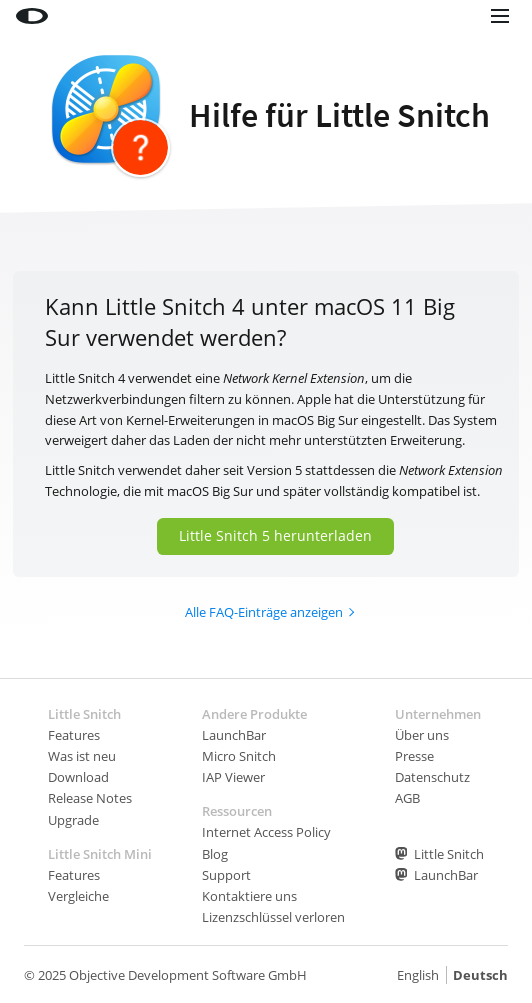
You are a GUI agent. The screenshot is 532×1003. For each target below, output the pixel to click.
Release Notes (90, 798)
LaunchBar (234, 735)
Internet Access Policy (266, 832)
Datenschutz (432, 777)
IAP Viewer (233, 777)
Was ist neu (82, 756)
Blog (215, 854)
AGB (407, 798)
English (418, 975)
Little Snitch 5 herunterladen (275, 535)
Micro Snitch (239, 756)
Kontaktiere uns (249, 896)
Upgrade (73, 820)
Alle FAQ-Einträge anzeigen (264, 612)
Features (74, 735)
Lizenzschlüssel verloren (273, 917)
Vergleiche (78, 896)
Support (226, 875)
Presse (414, 756)
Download (78, 777)
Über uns (422, 735)
